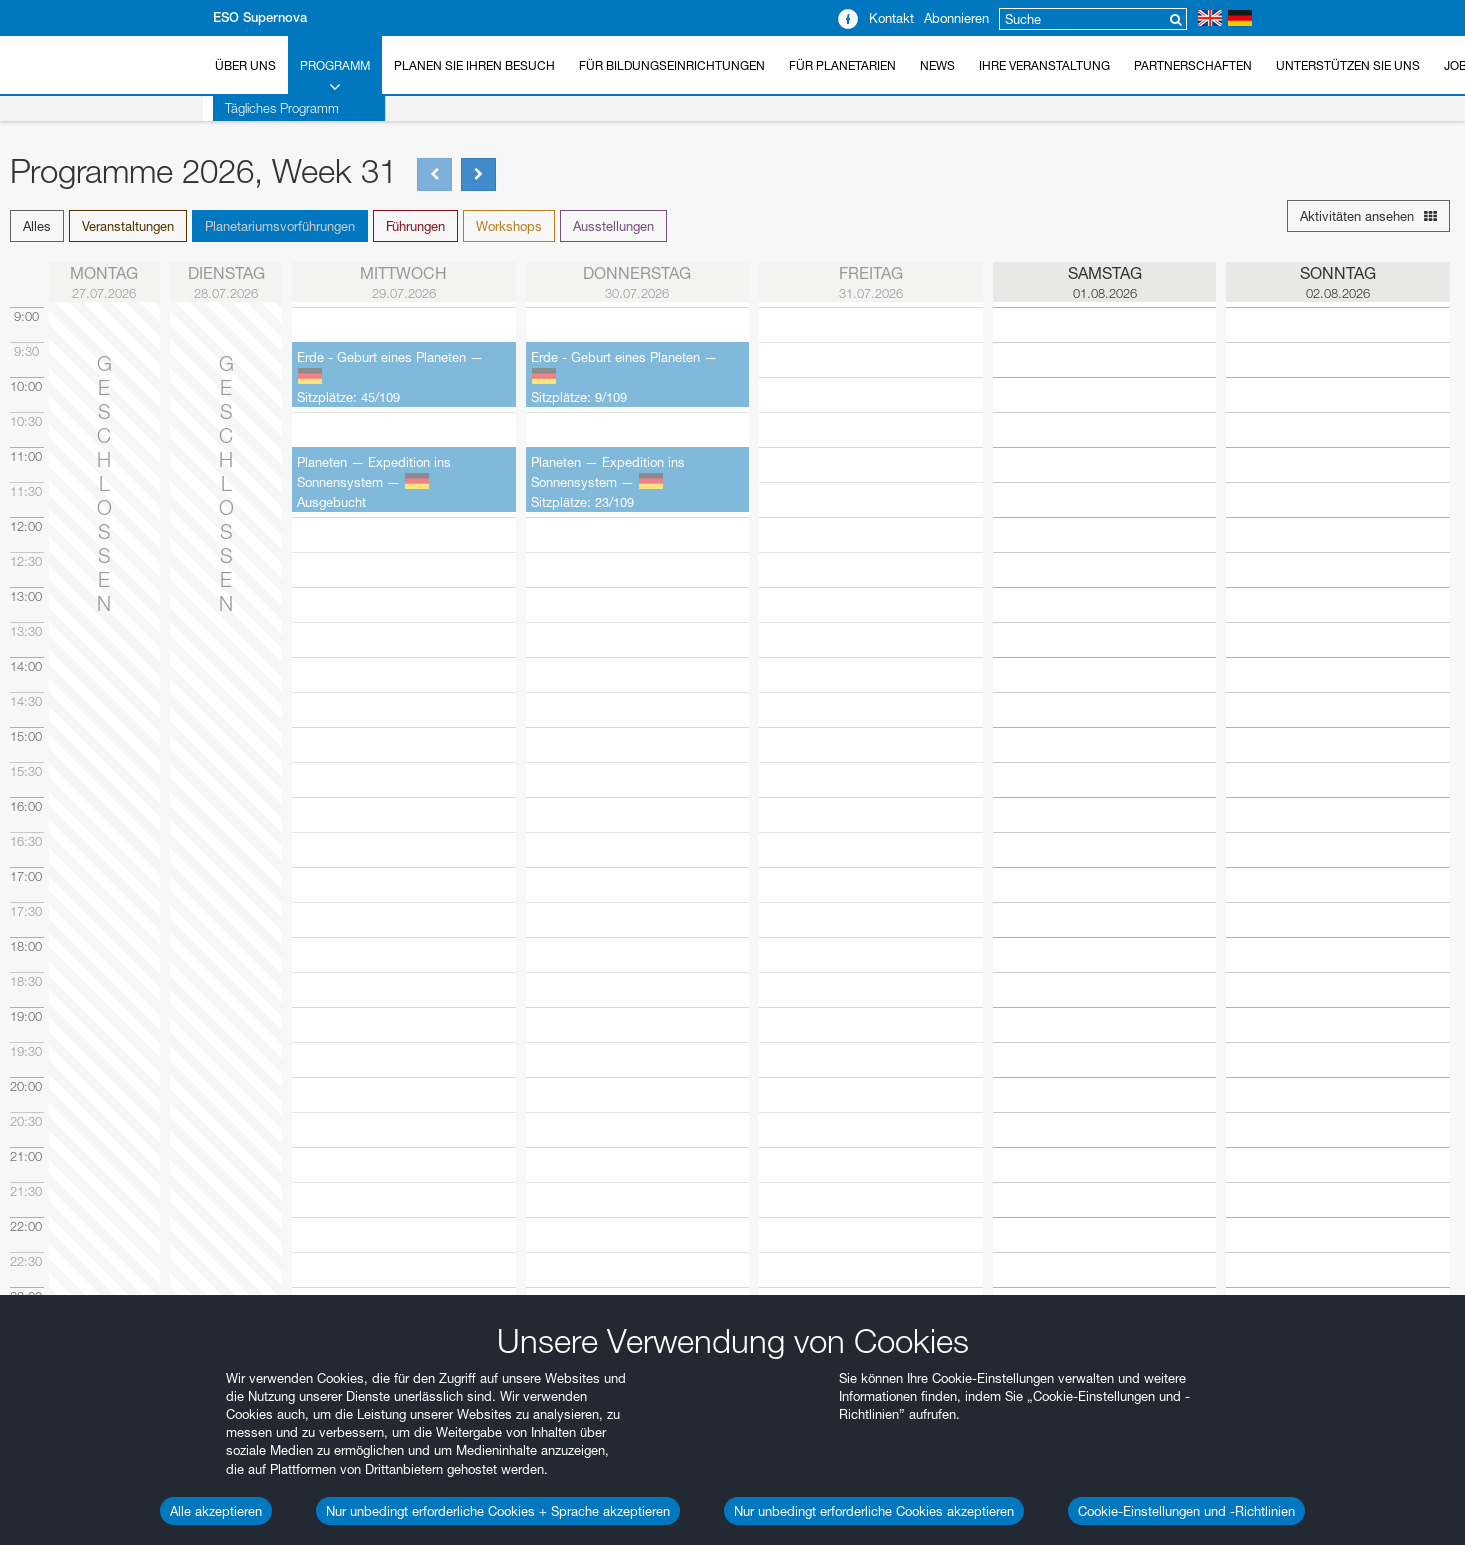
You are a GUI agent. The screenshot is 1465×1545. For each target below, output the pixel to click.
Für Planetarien (842, 65)
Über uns (245, 65)
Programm (335, 77)
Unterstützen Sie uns (1348, 65)
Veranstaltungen (128, 226)
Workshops (509, 226)
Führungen (415, 226)
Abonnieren (956, 18)
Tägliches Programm (272, 108)
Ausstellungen (613, 226)
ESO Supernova (260, 17)
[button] (39, 226)
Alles (37, 226)
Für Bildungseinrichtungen (672, 65)
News (937, 65)
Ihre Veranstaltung (1044, 65)
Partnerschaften (1193, 65)
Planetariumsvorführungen (280, 226)
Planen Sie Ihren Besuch (474, 65)
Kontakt (891, 18)
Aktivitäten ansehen (1368, 216)
